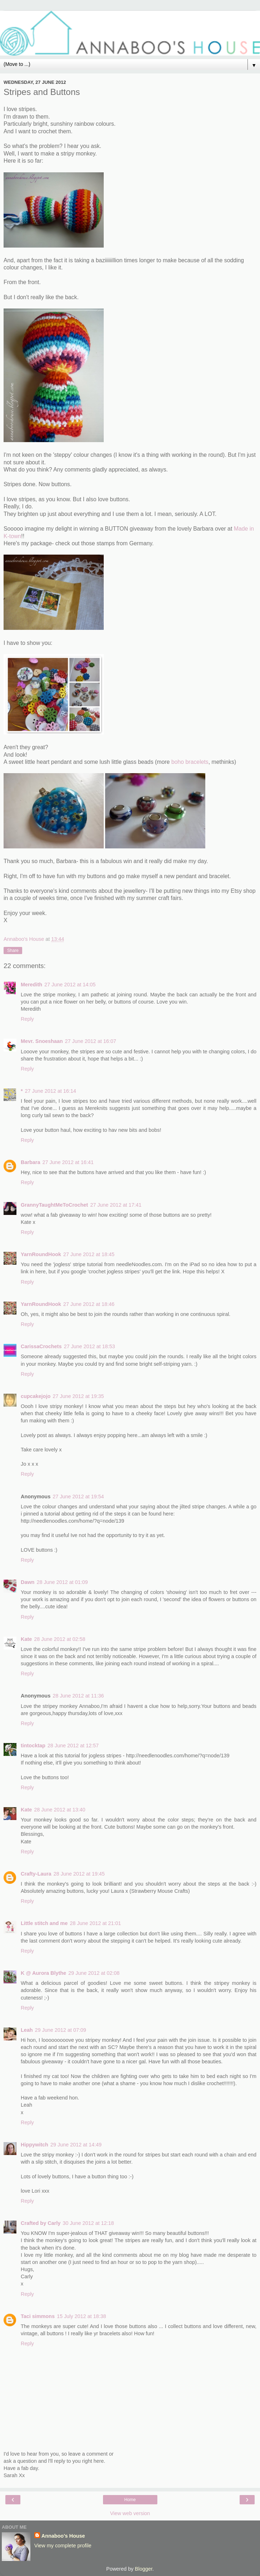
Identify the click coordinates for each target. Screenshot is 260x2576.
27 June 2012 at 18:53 (89, 1346)
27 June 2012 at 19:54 (78, 1496)
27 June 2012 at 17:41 (115, 1205)
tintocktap (33, 1745)
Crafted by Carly (40, 2223)
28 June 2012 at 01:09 (62, 1582)
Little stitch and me (44, 1923)
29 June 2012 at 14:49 (76, 2145)
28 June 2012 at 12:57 (73, 1745)
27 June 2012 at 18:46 (88, 1304)
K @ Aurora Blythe (43, 1973)
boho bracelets (190, 762)
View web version (130, 2513)
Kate (26, 1639)
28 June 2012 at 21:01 (95, 1923)
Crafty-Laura (36, 1874)
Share (13, 950)
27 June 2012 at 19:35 (78, 1396)
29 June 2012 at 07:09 (60, 2030)
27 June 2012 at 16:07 (90, 1041)
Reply (27, 1019)
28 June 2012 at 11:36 (78, 1696)
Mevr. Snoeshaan (42, 1041)
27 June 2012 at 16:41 (67, 1162)
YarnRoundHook (41, 1254)
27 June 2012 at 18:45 (88, 1254)
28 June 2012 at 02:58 (59, 1639)
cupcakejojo (35, 1396)
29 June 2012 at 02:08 (93, 1973)
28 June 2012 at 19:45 (79, 1874)
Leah (27, 2030)
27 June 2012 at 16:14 (50, 1091)
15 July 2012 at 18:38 (81, 2316)
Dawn (27, 1582)
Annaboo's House (63, 2536)
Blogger (143, 2569)
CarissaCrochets (41, 1346)
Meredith (31, 984)
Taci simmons (38, 2316)
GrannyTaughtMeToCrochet (54, 1205)
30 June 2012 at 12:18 (88, 2223)
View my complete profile (63, 2545)
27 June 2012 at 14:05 (69, 984)
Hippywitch (34, 2145)
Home (130, 2499)
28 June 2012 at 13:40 (59, 1810)
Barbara (30, 1162)
